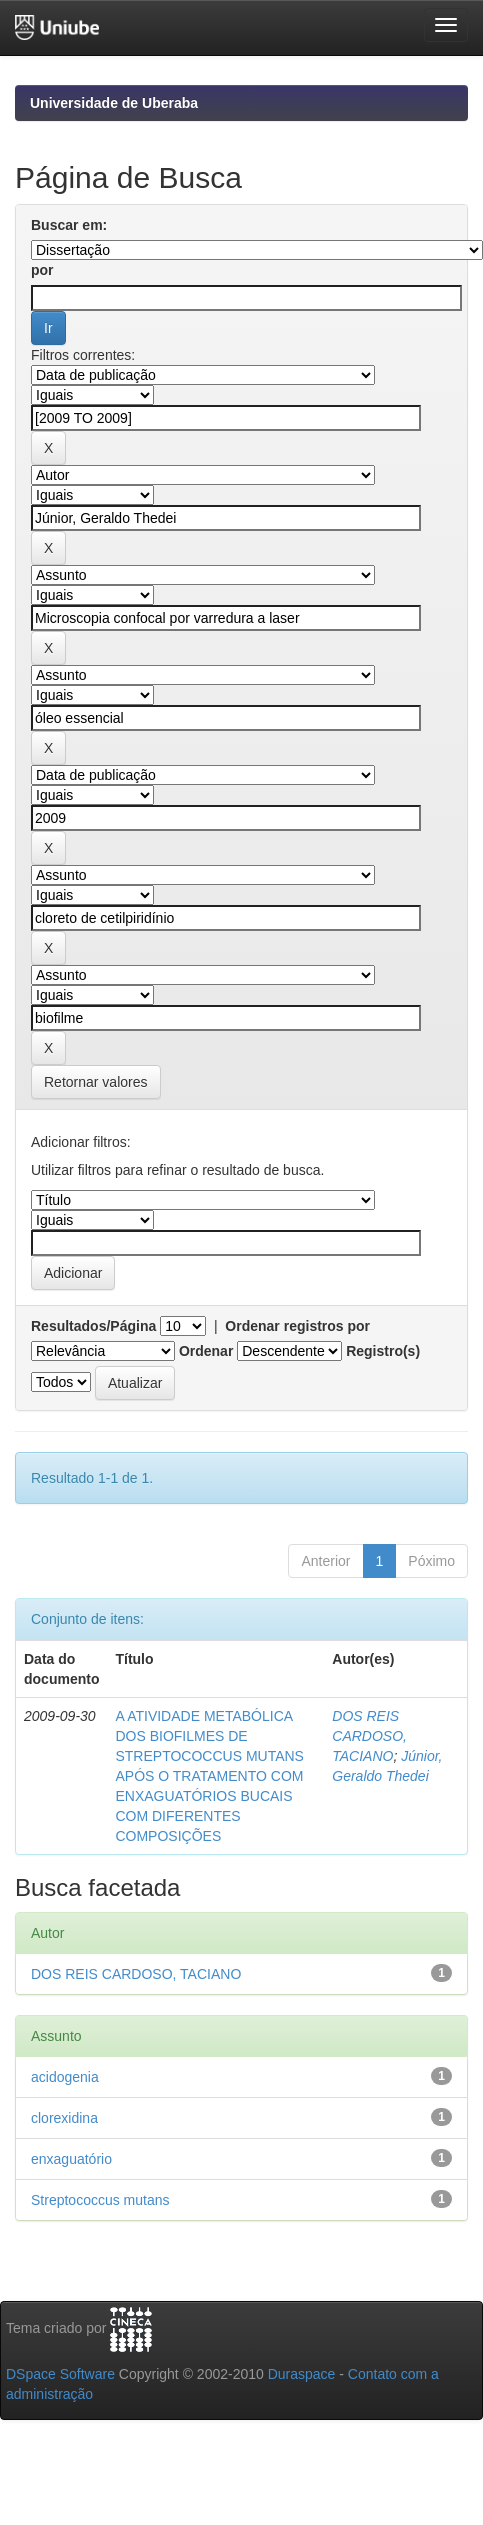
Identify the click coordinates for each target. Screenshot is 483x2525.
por (42, 270)
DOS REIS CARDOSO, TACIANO (369, 1736)
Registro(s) (383, 1351)
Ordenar (206, 1351)
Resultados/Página (93, 1326)
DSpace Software (60, 2374)
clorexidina (64, 2118)
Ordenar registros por (297, 1326)
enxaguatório (71, 2159)
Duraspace (302, 2374)
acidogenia (65, 2077)
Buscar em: (69, 225)
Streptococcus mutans (100, 2200)
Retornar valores (96, 1082)
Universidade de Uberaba (114, 103)
